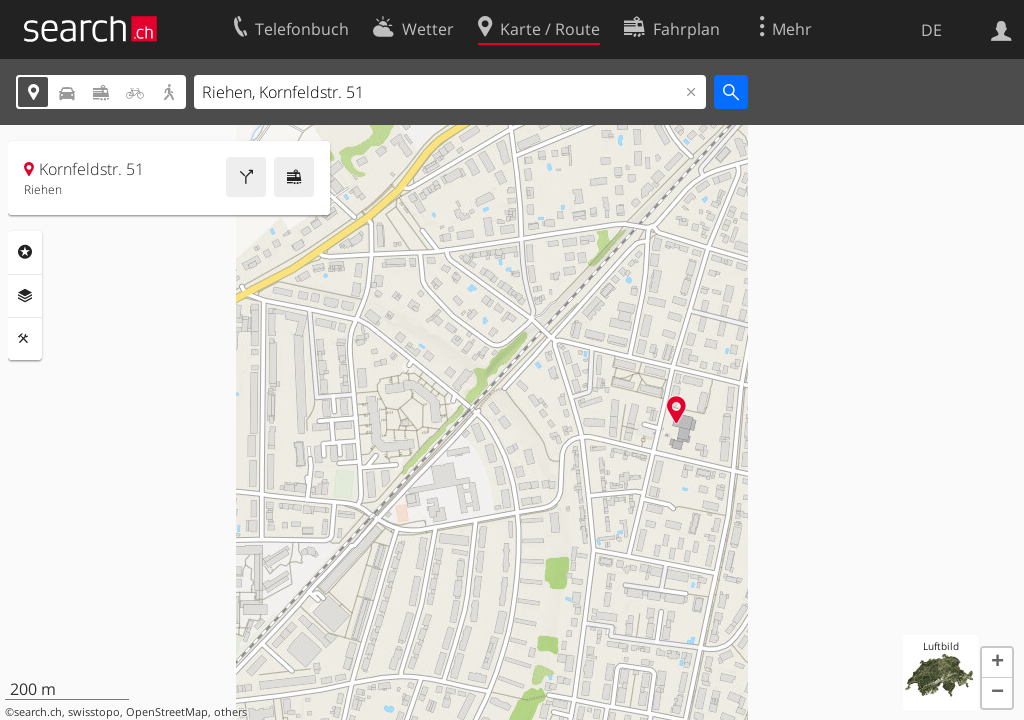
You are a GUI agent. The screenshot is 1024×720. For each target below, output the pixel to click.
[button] (997, 663)
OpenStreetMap (167, 712)
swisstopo (94, 712)
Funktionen (25, 339)
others (230, 712)
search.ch (38, 712)
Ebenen (25, 296)
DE (931, 30)
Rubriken (25, 252)
